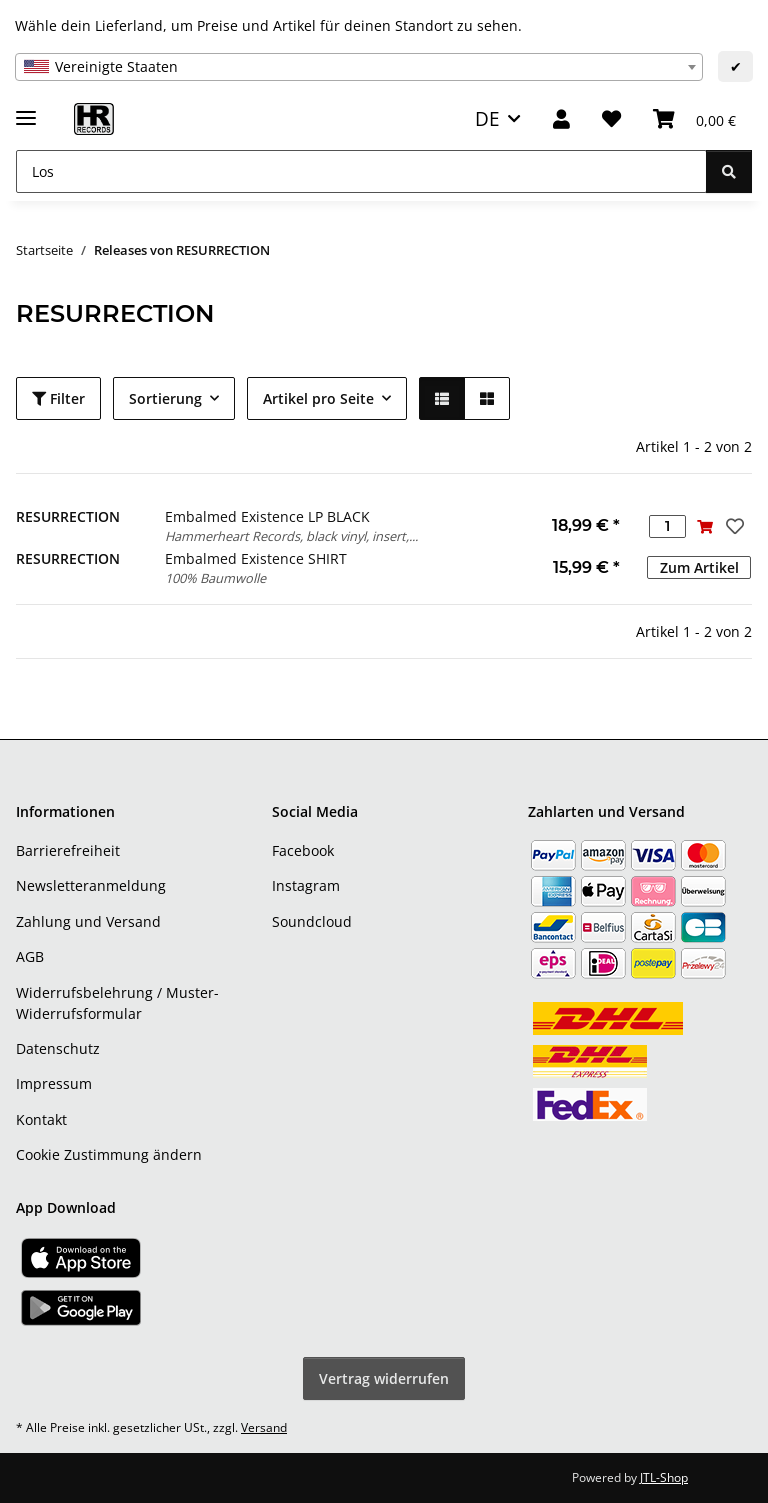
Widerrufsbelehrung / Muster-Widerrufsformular (117, 1003)
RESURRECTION (68, 516)
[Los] (361, 171)
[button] (561, 119)
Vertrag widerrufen (384, 1378)
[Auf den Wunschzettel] (733, 526)
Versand (264, 1427)
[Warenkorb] (694, 119)
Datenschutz (58, 1048)
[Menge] (667, 526)
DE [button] (487, 118)
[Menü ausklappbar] (26, 109)
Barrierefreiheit (68, 850)
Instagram (306, 885)
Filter (58, 398)
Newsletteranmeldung (91, 885)
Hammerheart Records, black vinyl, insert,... (291, 536)
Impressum (54, 1083)
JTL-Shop (664, 1477)
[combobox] (359, 67)
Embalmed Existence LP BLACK (267, 516)
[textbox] (359, 67)
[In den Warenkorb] (704, 526)
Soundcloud (312, 921)
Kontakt (41, 1119)
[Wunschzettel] (611, 119)
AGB (30, 956)
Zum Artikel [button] (699, 567)
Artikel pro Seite (318, 398)
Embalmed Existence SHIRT (256, 558)
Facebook (303, 850)
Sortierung (165, 398)
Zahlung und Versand (88, 921)
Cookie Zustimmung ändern (109, 1154)
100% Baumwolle (215, 578)
